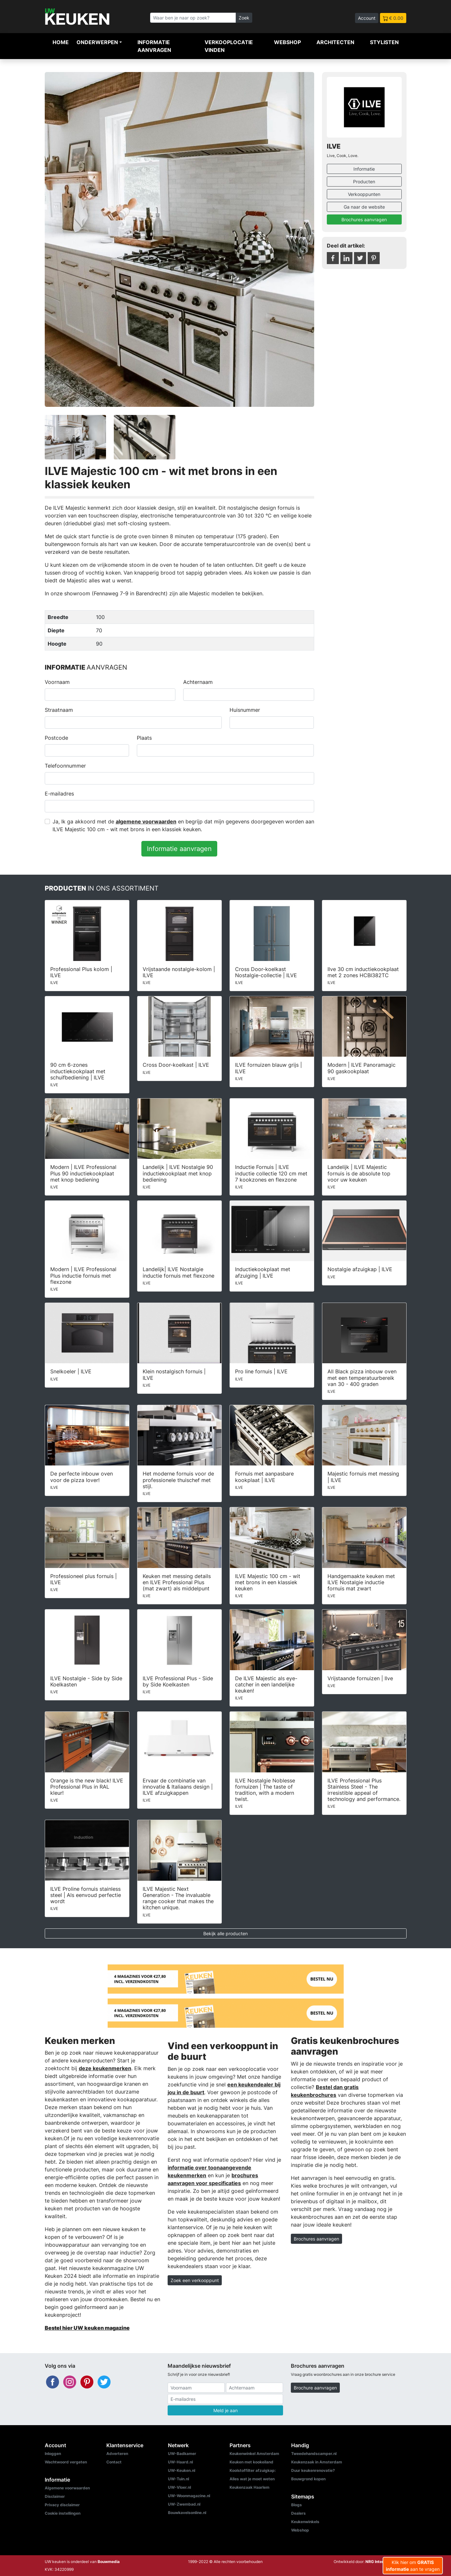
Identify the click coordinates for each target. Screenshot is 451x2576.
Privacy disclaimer (62, 2504)
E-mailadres (59, 793)
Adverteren (117, 2453)
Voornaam (57, 682)
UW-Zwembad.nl (184, 2504)
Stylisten (384, 42)
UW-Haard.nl (180, 2462)
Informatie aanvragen (154, 46)
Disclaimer (55, 2496)
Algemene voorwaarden (67, 2487)
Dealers (298, 2513)
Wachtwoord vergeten (66, 2462)
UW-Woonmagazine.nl (189, 2495)
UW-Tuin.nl (178, 2478)
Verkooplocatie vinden (229, 46)
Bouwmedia (109, 2561)
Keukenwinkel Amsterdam (254, 2453)
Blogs (296, 2504)
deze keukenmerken (105, 2068)
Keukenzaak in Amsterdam (316, 2462)
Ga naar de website (364, 207)
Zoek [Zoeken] (244, 17)
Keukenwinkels (305, 2521)
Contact (114, 2462)
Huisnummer (245, 710)
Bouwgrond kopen (308, 2478)
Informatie (364, 169)
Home (61, 42)
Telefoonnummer (65, 765)
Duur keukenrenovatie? (313, 2470)
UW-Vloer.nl (179, 2487)
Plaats (144, 738)
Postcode (56, 738)
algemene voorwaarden (146, 821)
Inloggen (53, 2453)
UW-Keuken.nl (181, 2470)
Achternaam (198, 682)
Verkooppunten (364, 194)
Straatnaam (59, 710)
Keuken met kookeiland (251, 2462)
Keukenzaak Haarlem (249, 2487)
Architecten (335, 42)
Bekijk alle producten (225, 1933)
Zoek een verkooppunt (195, 2280)
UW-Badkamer (182, 2453)
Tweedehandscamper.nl (314, 2453)
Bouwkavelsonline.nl (187, 2512)
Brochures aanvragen (364, 219)
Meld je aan (225, 2410)
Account (366, 18)
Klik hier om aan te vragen (413, 2565)
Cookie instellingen (62, 2513)
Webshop (287, 42)
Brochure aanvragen (315, 2387)
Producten (364, 181)
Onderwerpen (97, 42)
